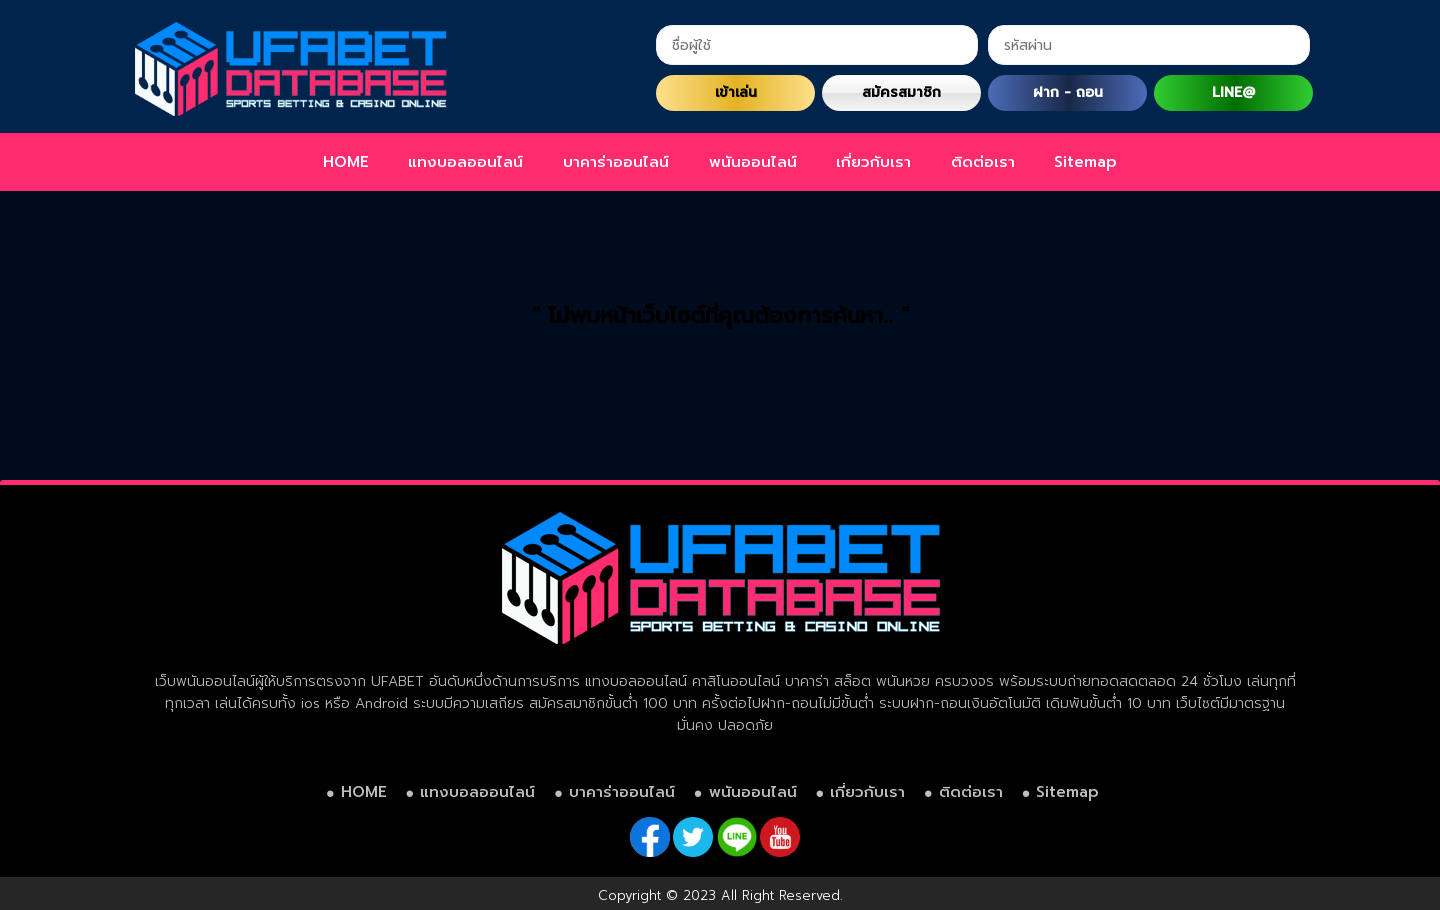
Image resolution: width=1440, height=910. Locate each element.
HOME (346, 162)
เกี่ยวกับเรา (873, 162)
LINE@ (1233, 92)
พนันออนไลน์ (753, 162)
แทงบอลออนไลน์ (465, 162)
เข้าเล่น (736, 92)
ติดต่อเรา (983, 162)
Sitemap (1085, 162)
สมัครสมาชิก (901, 92)
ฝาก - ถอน (1068, 92)
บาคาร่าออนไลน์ (616, 162)
